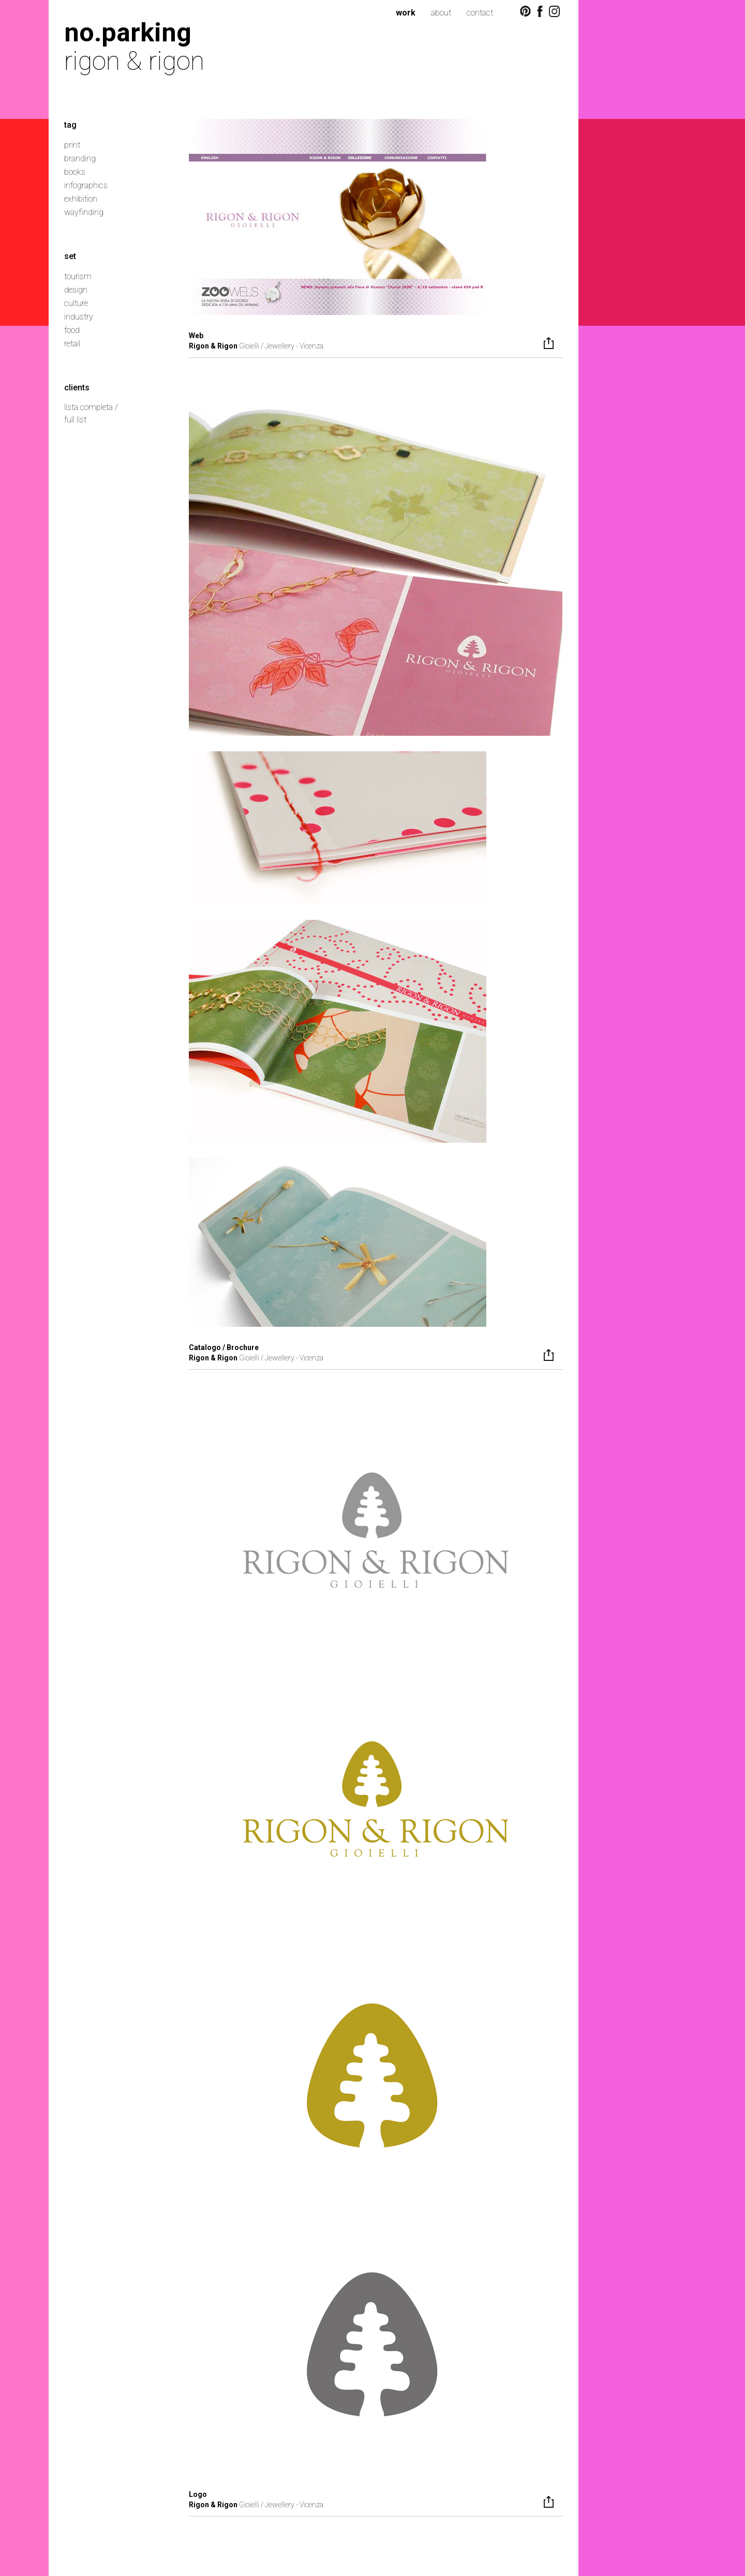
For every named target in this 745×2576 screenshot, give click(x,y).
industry (78, 317)
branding (80, 158)
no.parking (127, 32)
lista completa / (91, 407)
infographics (86, 185)
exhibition (80, 199)
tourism (78, 276)
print (72, 145)
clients (77, 387)
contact (480, 13)
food (72, 330)
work (405, 13)
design (75, 290)
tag (70, 125)
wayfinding (83, 212)
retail (72, 343)
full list (75, 420)
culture (76, 303)
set (70, 256)
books (74, 172)
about (441, 13)
